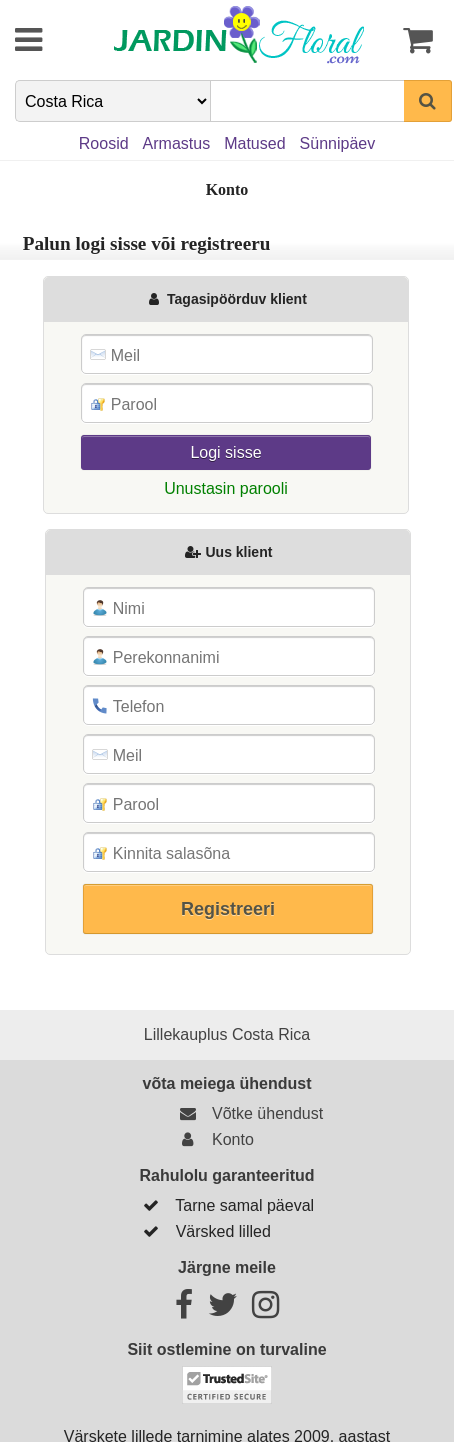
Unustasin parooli (226, 488)
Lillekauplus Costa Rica (227, 1034)
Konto (213, 1139)
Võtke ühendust (248, 1113)
